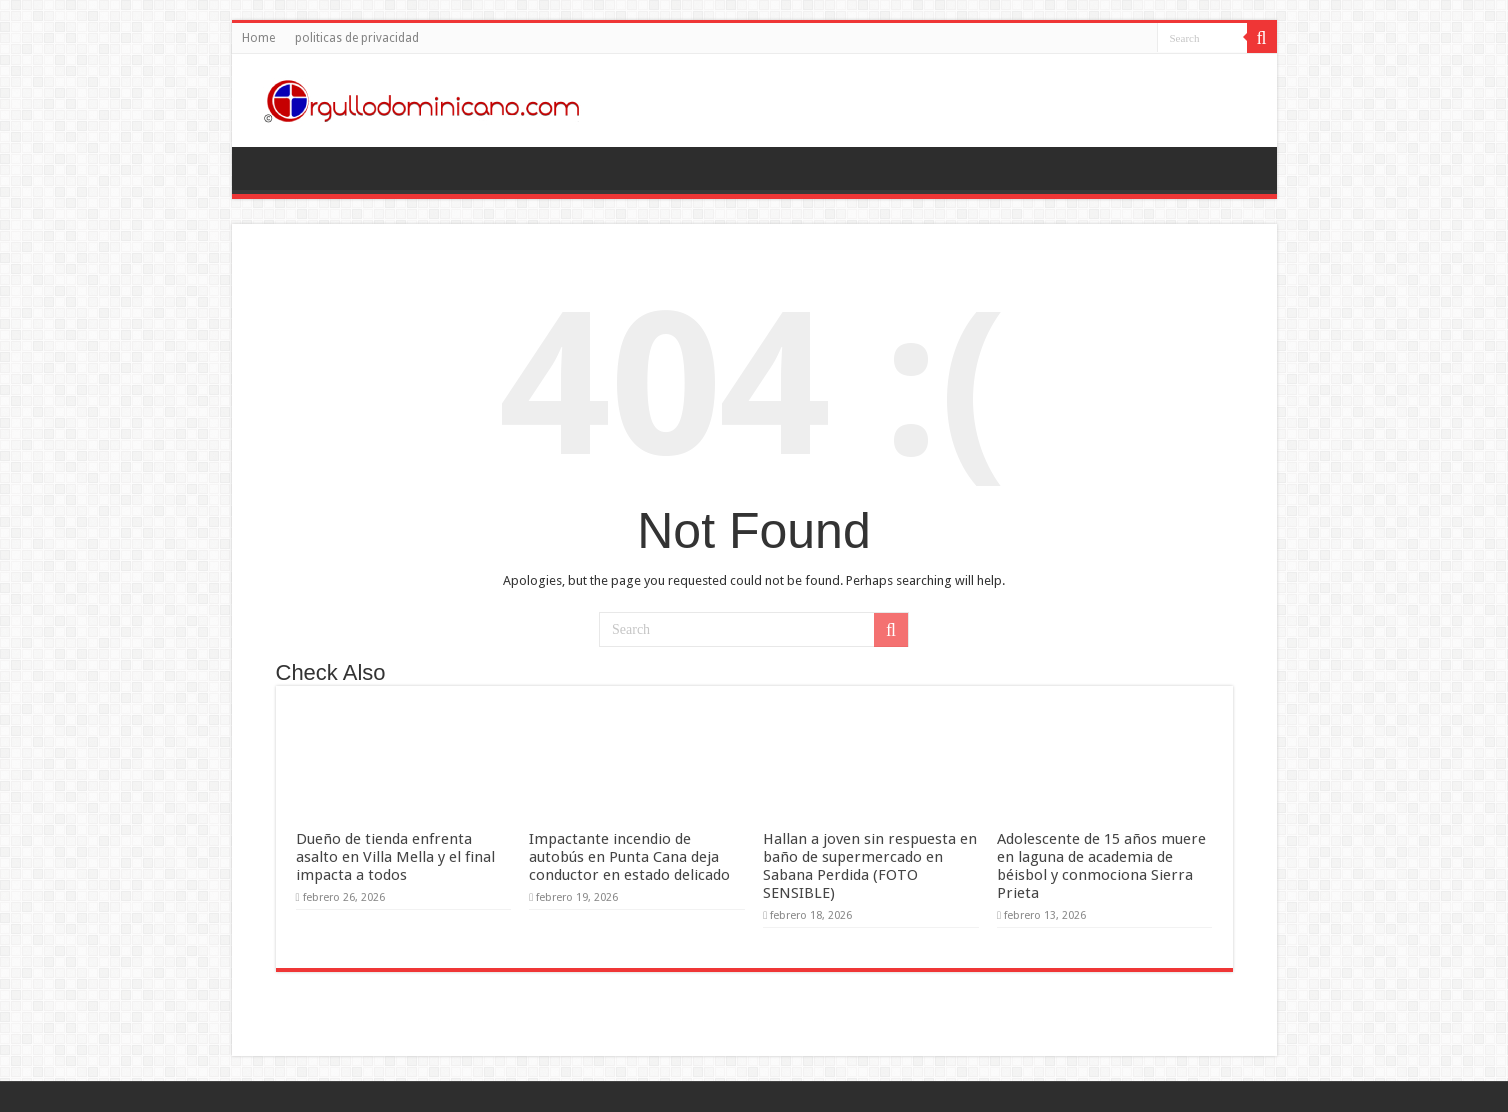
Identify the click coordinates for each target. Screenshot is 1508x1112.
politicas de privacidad (357, 38)
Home (258, 38)
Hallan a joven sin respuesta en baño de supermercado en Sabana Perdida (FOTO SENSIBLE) (870, 866)
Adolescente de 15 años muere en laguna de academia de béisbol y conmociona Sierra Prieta (1101, 866)
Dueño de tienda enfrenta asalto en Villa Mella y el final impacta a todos (395, 857)
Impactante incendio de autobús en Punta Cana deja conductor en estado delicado (629, 857)
